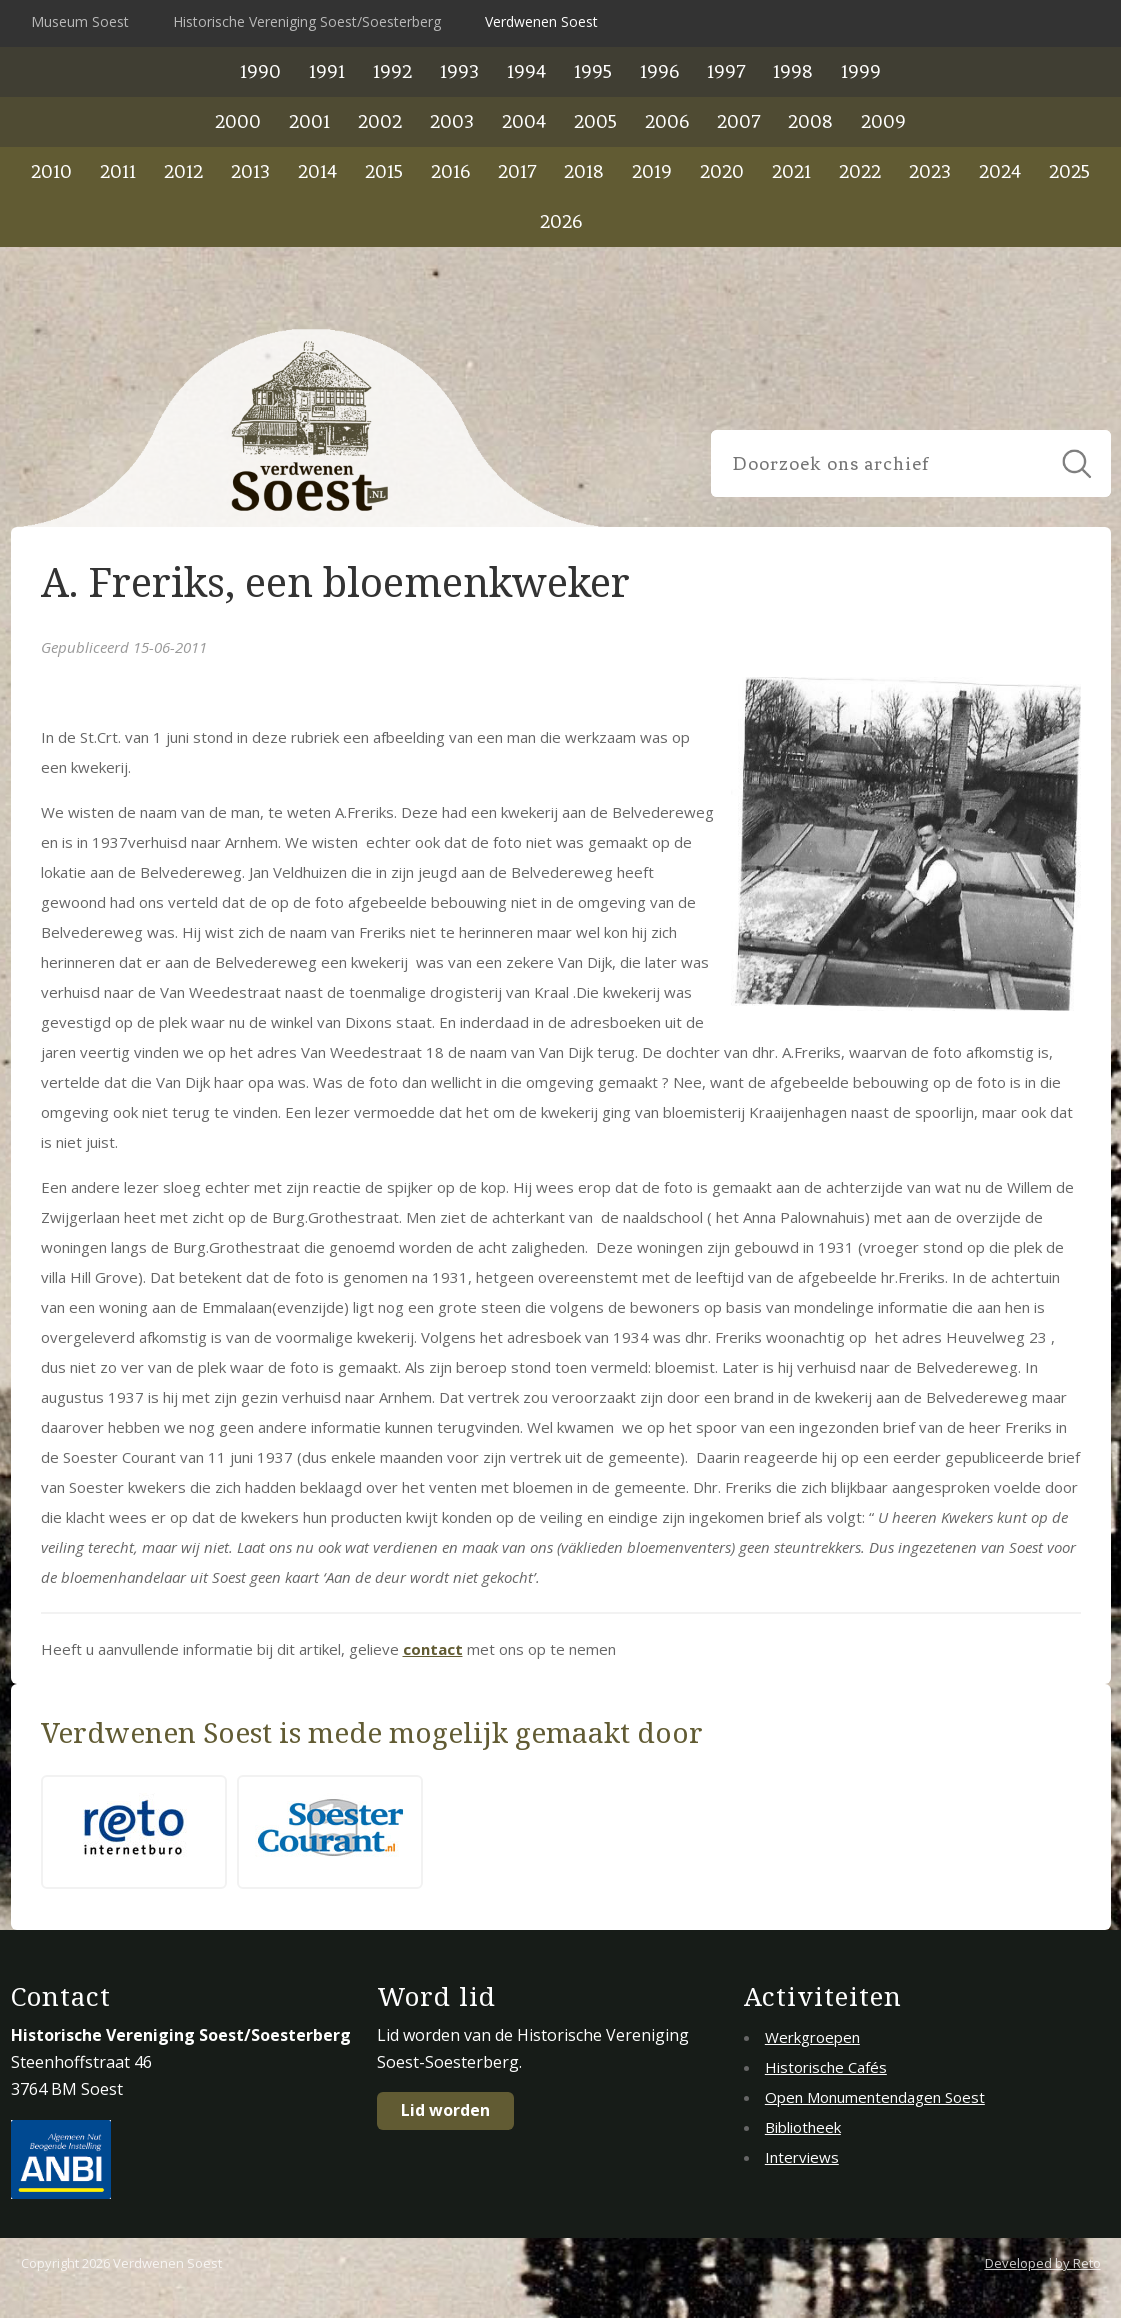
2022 (860, 171)
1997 (726, 71)
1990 (260, 71)
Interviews (802, 2157)
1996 (659, 71)
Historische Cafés (826, 2067)
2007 (738, 121)
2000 (238, 121)
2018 (584, 171)
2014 (317, 171)
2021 (791, 171)
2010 (51, 171)
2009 (883, 121)
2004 (524, 121)
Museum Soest (80, 21)
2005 (595, 121)
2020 (722, 171)
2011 (118, 171)
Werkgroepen (812, 2037)
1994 (526, 71)
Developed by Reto (1043, 2263)
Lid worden (445, 2110)
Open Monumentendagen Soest (875, 2097)
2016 (450, 171)
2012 (183, 171)
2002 (380, 121)
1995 (593, 71)
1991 (327, 71)
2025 (1069, 171)
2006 (667, 121)
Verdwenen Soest (541, 21)
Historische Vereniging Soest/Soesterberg (307, 21)
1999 (861, 71)
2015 (384, 171)
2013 (250, 171)
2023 (930, 171)
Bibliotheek (803, 2127)
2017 (517, 171)
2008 (810, 121)
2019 (652, 171)
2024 (1000, 171)
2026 (561, 221)
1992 (392, 71)
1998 (793, 71)
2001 (309, 121)
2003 (452, 121)
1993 (459, 71)
